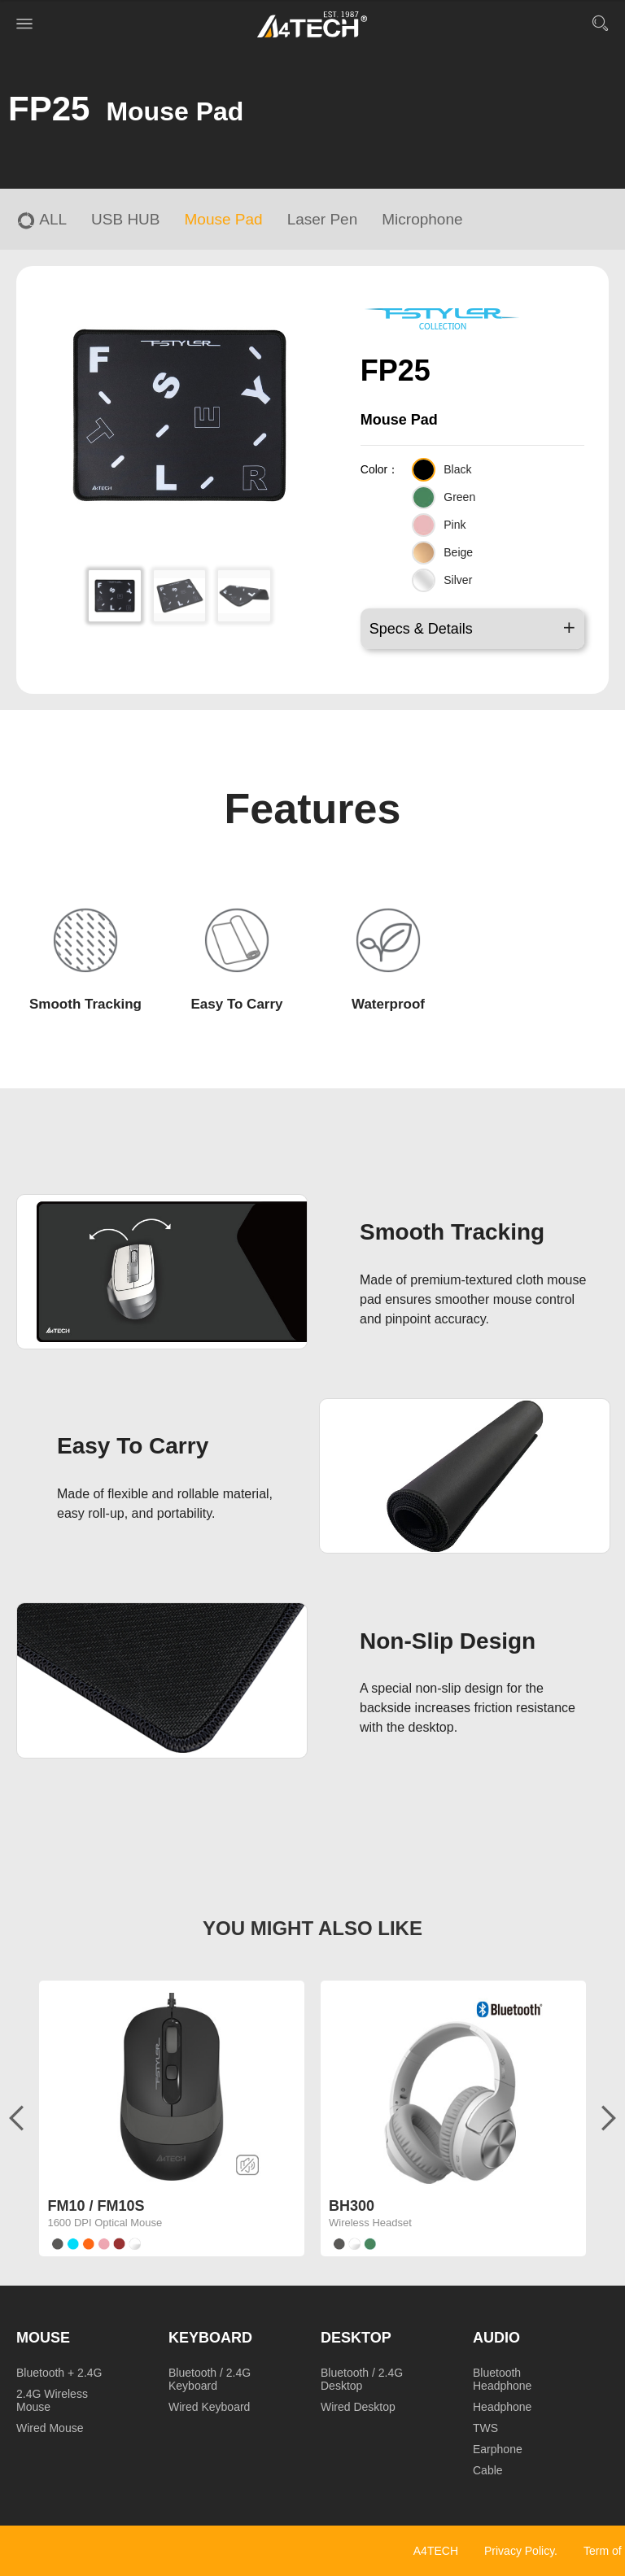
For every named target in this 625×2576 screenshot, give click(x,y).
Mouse (43, 2338)
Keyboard (210, 2338)
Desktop (356, 2338)
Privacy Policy (519, 2550)
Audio (496, 2338)
